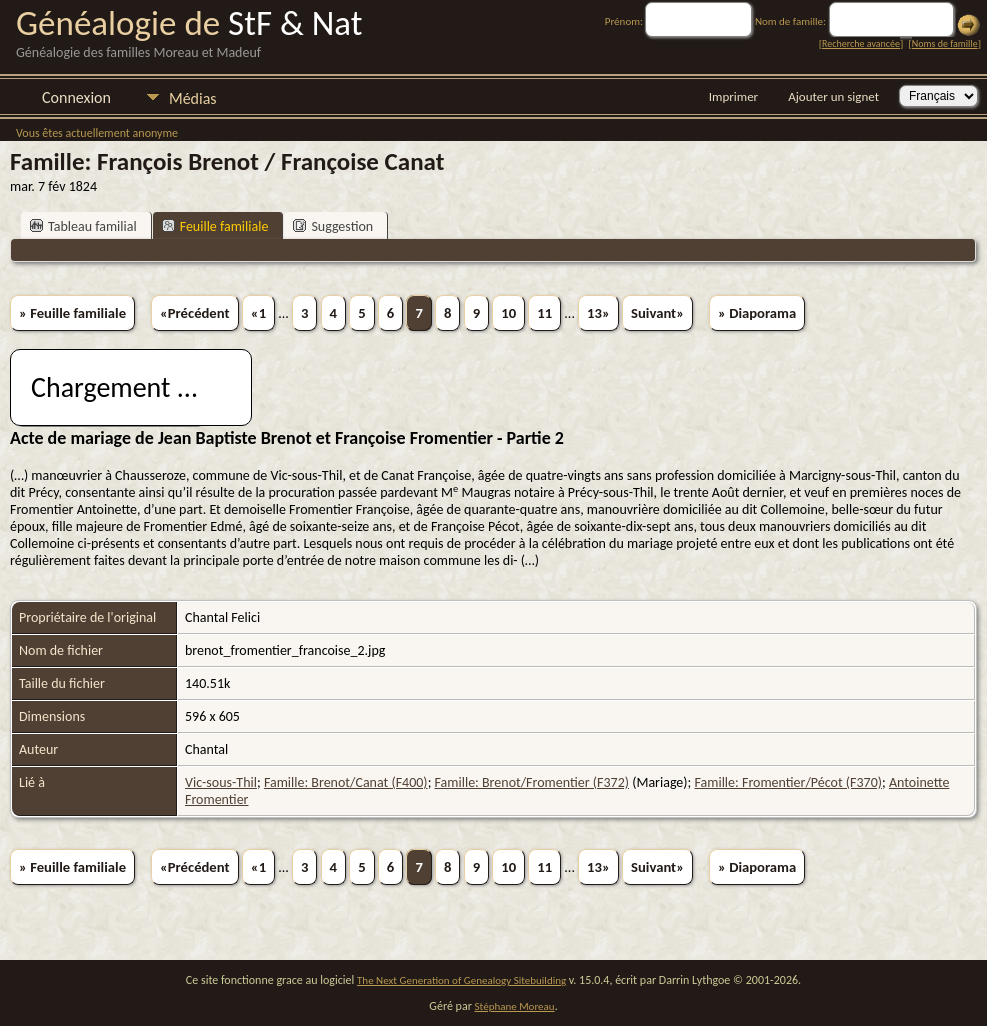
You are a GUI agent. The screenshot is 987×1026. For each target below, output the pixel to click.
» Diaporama (757, 313)
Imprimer (733, 96)
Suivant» (657, 313)
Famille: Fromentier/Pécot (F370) (788, 782)
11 (544, 313)
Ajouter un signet (833, 96)
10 (508, 313)
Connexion (76, 97)
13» (598, 313)
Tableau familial (83, 226)
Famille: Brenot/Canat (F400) (346, 782)
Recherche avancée (861, 43)
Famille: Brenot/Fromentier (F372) (532, 782)
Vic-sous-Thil (221, 782)
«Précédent (195, 313)
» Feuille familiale (72, 313)
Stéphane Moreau (515, 1006)
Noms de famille (945, 43)
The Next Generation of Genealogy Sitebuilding (461, 980)
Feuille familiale (215, 226)
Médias (193, 98)
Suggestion (333, 226)
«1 (258, 313)
